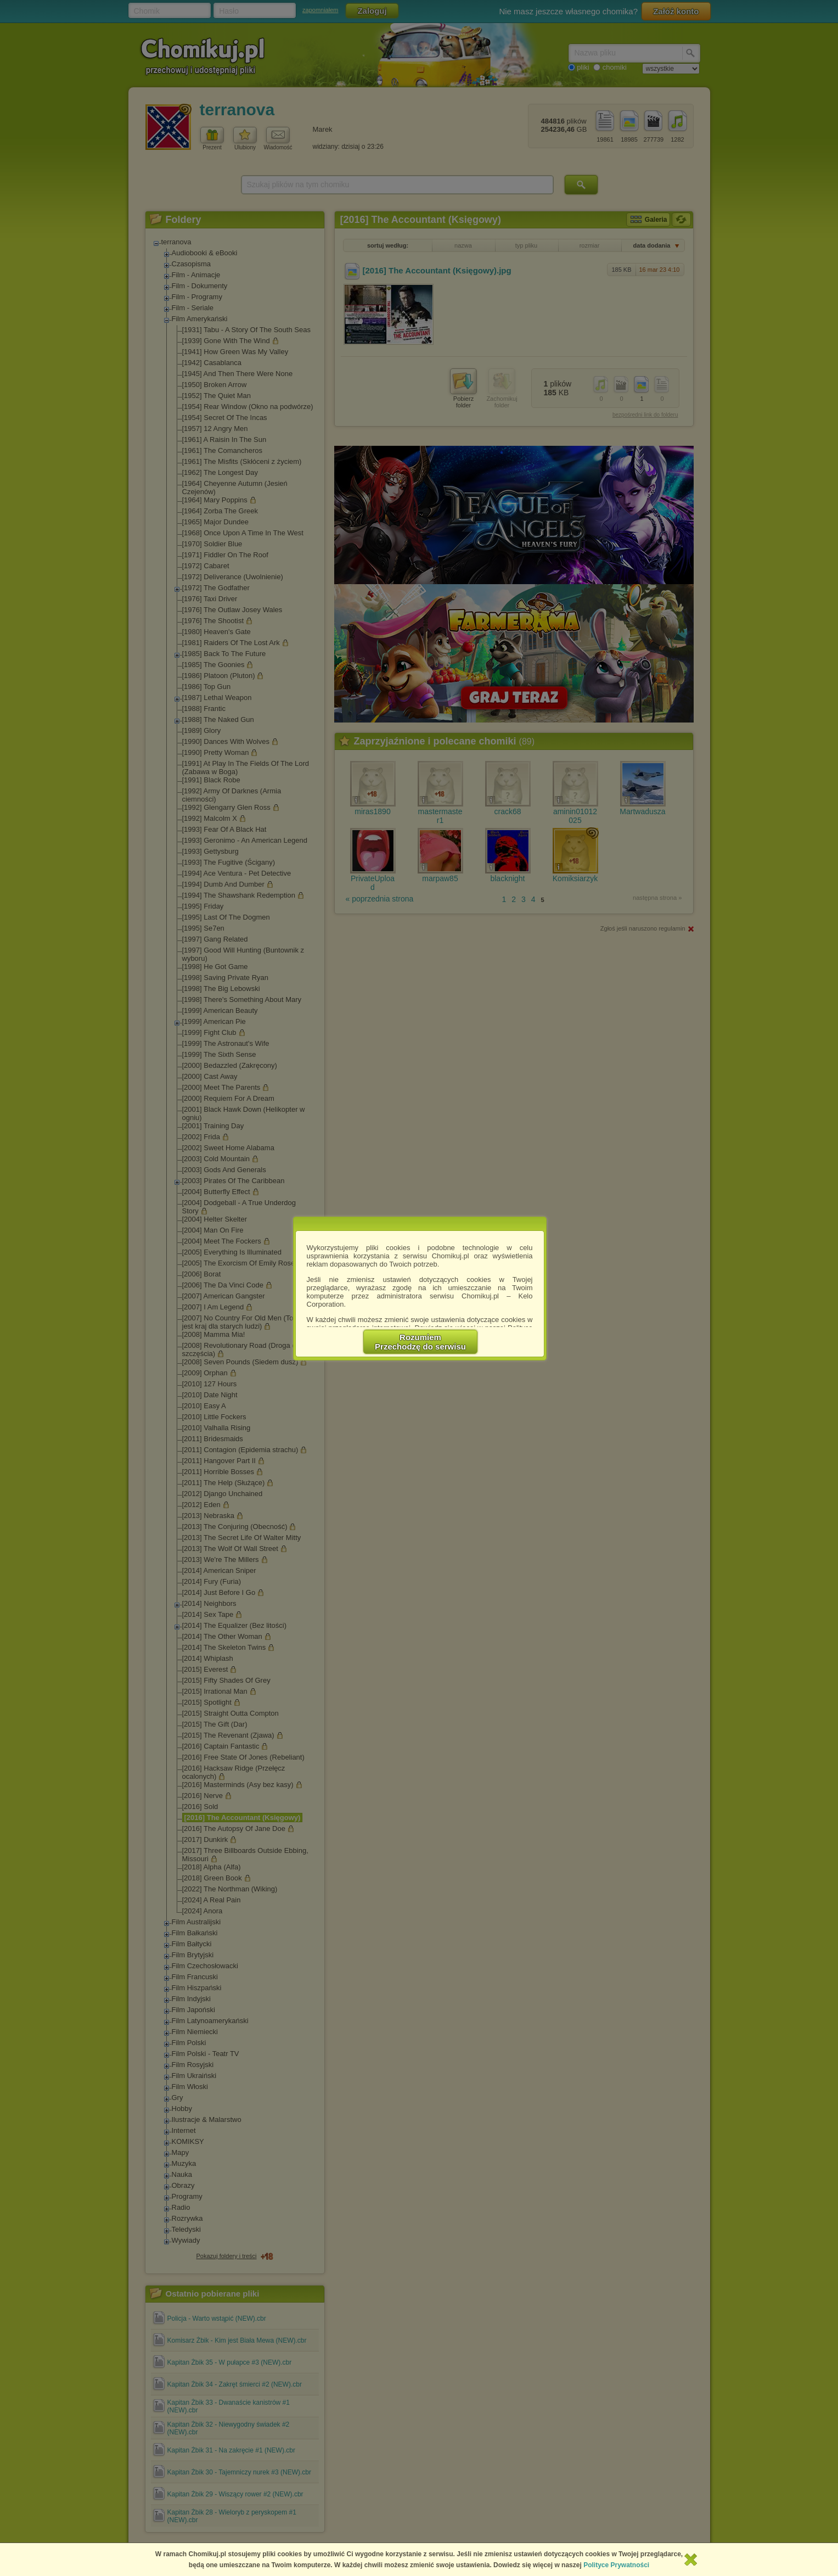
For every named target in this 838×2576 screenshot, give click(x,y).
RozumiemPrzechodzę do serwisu (420, 1341)
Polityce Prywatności (616, 2565)
